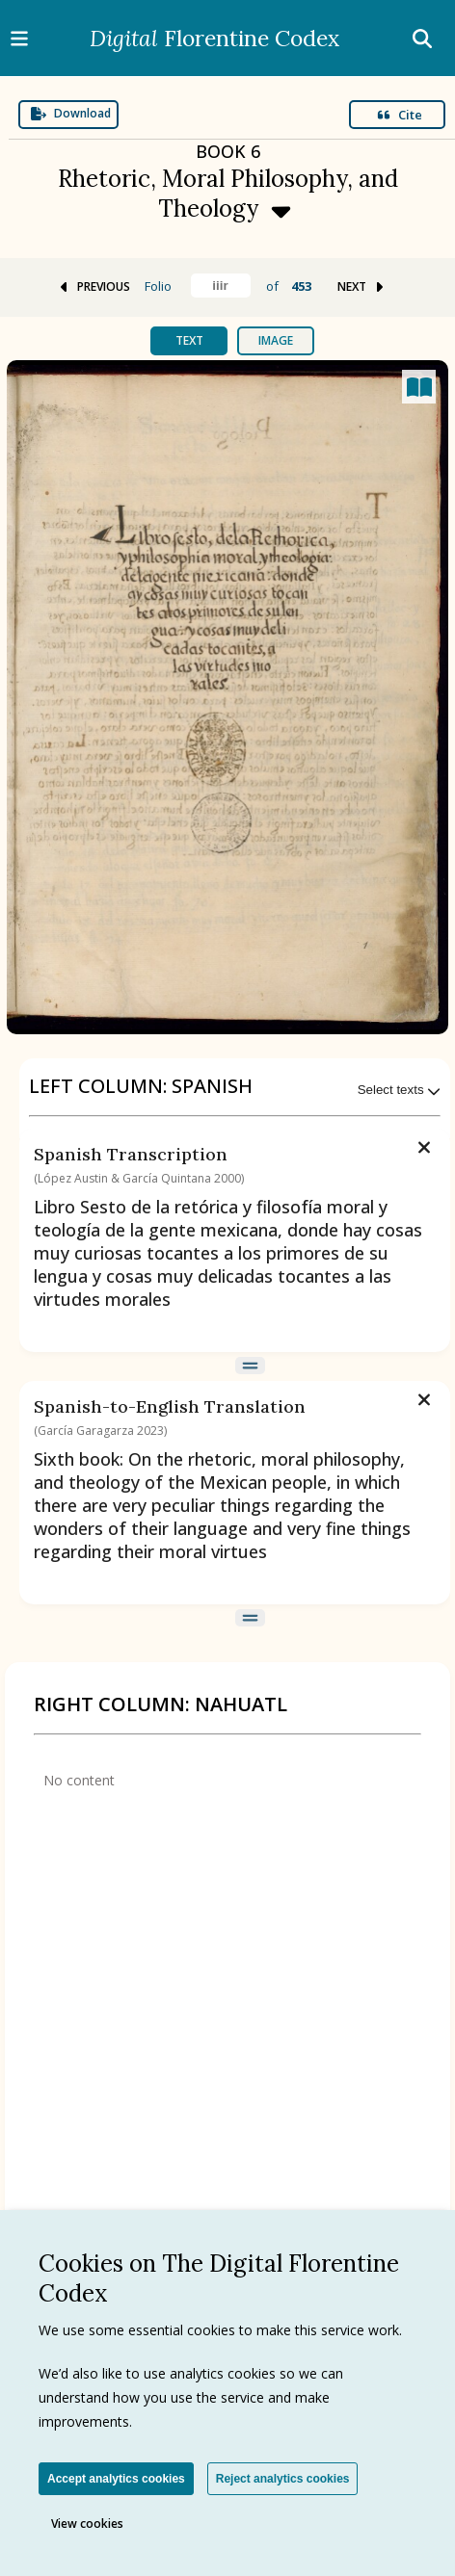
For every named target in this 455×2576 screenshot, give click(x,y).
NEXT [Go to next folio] (362, 286)
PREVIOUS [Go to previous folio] (93, 286)
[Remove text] (424, 1145)
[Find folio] (221, 285)
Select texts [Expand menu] (400, 1089)
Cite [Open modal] (399, 114)
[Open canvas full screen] (419, 386)
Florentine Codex (214, 38)
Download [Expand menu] (71, 113)
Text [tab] (189, 340)
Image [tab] (275, 340)
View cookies (87, 2523)
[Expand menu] (227, 177)
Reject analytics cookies (283, 2478)
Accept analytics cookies (116, 2478)
